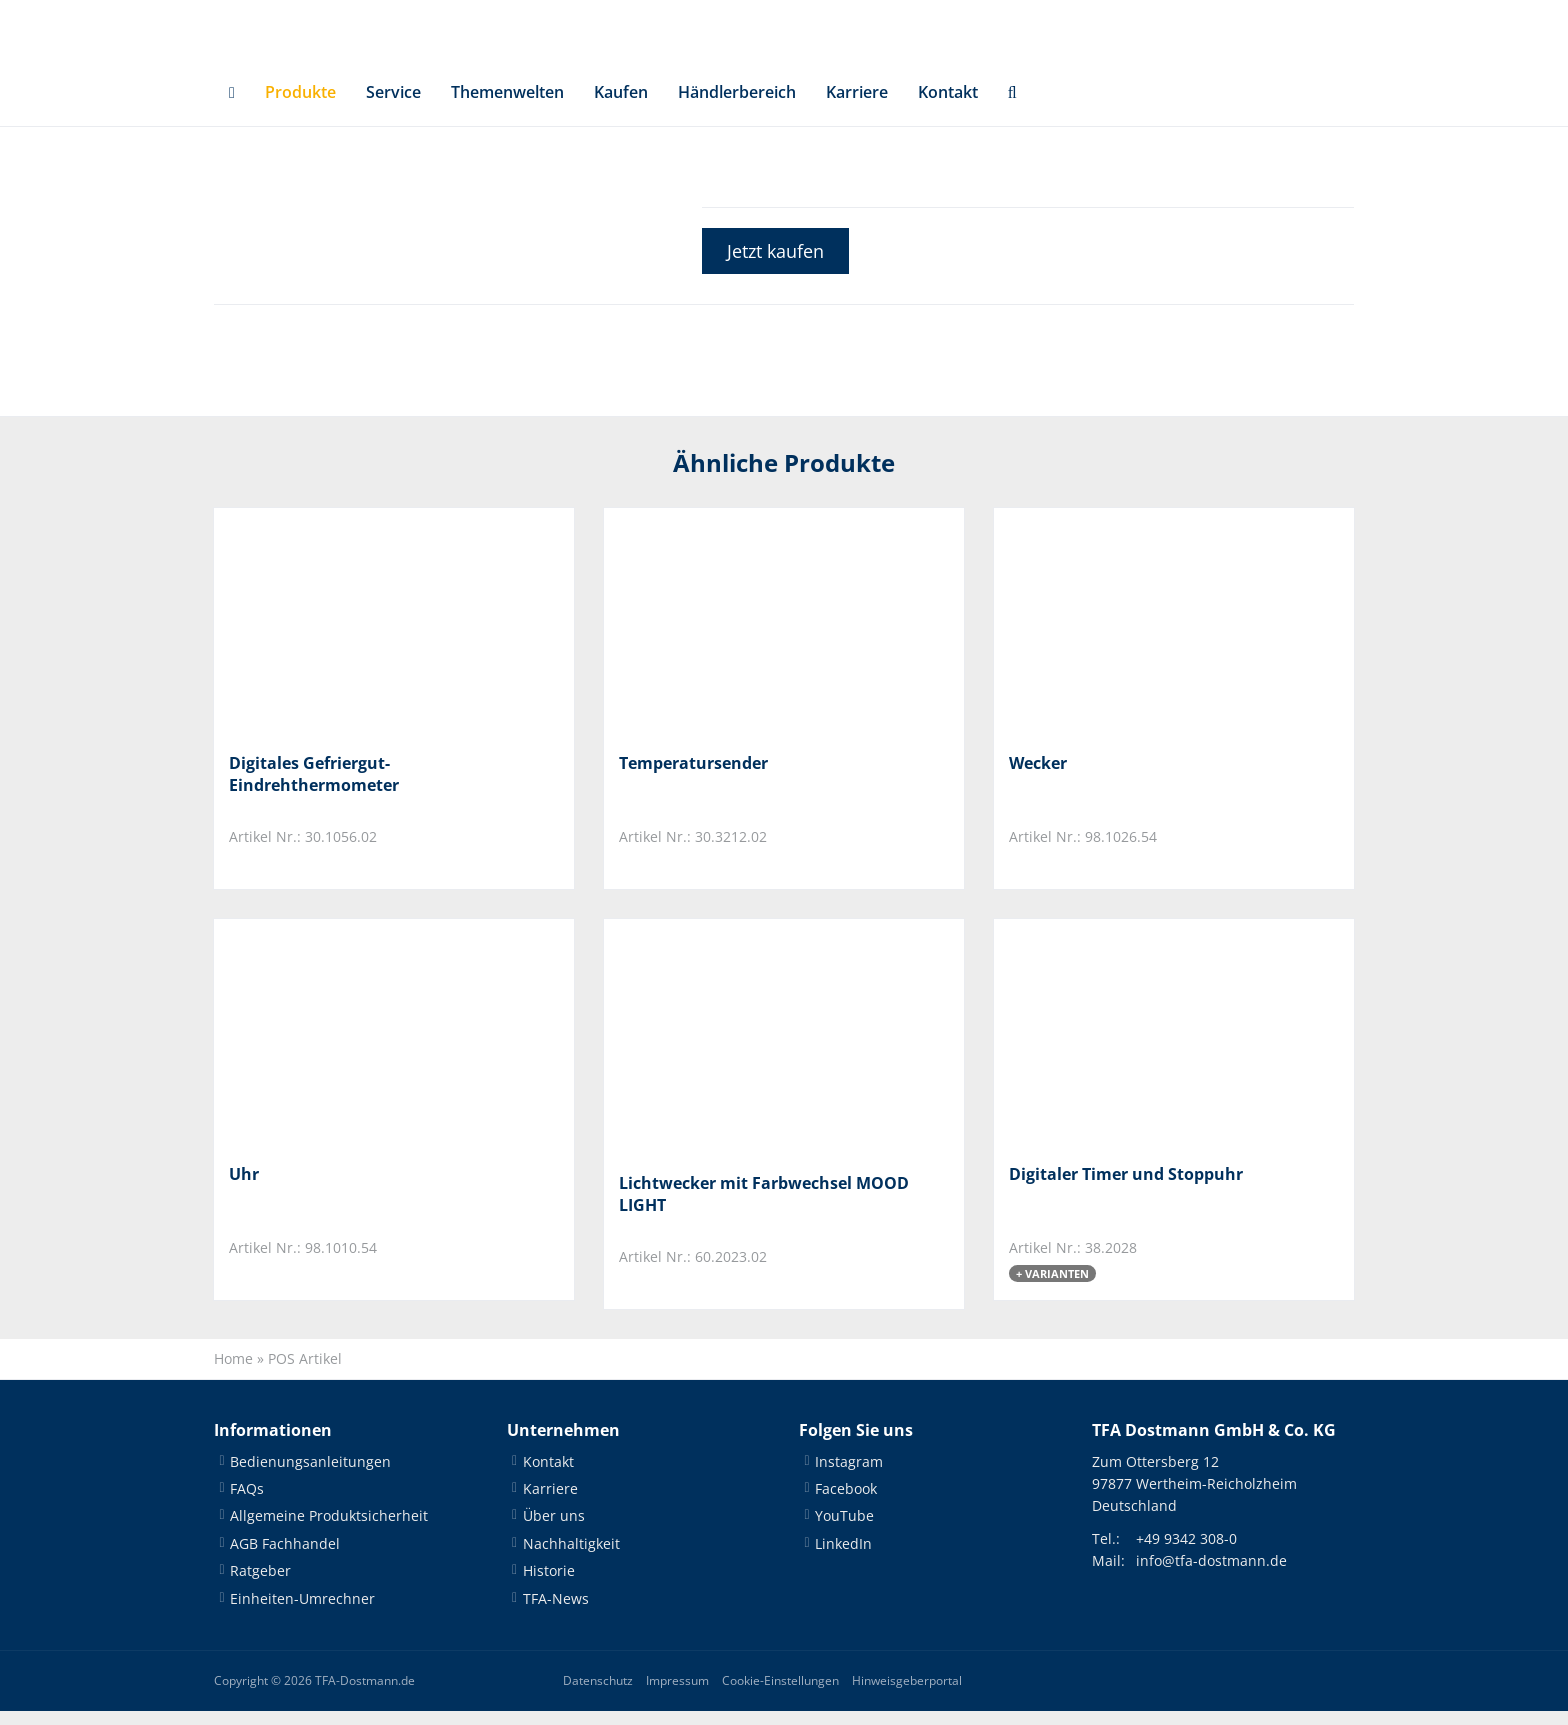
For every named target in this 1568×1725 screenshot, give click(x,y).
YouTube (844, 1529)
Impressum (677, 1694)
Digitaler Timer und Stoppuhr (1126, 1188)
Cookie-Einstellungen (780, 1694)
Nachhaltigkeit (571, 1557)
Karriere (857, 106)
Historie (549, 1584)
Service (393, 106)
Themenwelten (507, 106)
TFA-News (556, 1612)
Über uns (554, 1529)
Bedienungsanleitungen (310, 1475)
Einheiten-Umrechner (302, 1612)
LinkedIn (843, 1557)
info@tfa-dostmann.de (1211, 1574)
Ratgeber (260, 1584)
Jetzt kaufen (775, 265)
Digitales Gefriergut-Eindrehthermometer (314, 788)
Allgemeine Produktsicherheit (329, 1529)
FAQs (247, 1502)
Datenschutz (598, 1694)
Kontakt (948, 106)
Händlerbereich (737, 106)
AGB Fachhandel (285, 1557)
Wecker (1038, 777)
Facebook (846, 1502)
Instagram (849, 1475)
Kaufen (621, 106)
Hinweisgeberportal (907, 1694)
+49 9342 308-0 (1186, 1552)
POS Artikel (305, 1372)
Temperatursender (693, 777)
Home (233, 1372)
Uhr (244, 1188)
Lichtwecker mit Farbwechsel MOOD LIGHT (764, 1208)
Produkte (300, 106)
